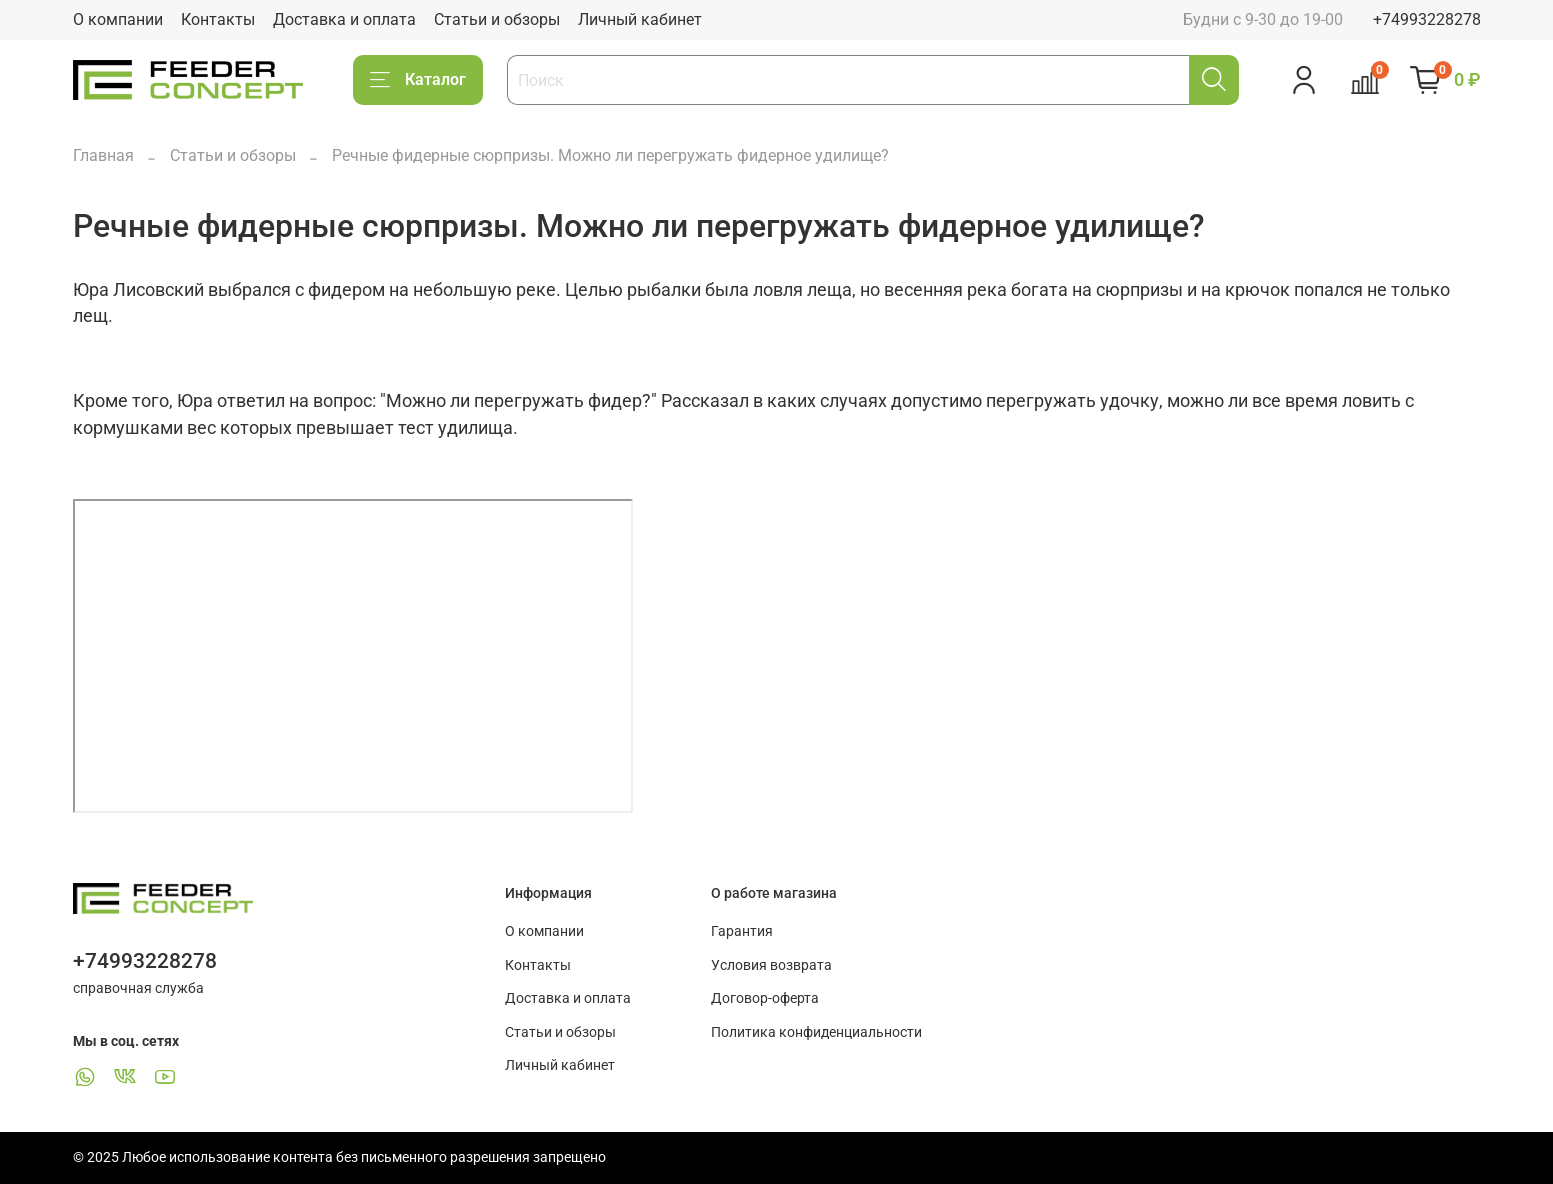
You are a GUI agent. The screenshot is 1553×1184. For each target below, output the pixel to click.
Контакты (218, 19)
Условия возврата (771, 965)
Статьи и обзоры (497, 19)
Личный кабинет (640, 19)
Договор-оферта (765, 998)
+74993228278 (1427, 19)
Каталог (418, 80)
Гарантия (742, 931)
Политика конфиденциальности (816, 1032)
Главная (103, 155)
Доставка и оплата (344, 19)
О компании (118, 19)
